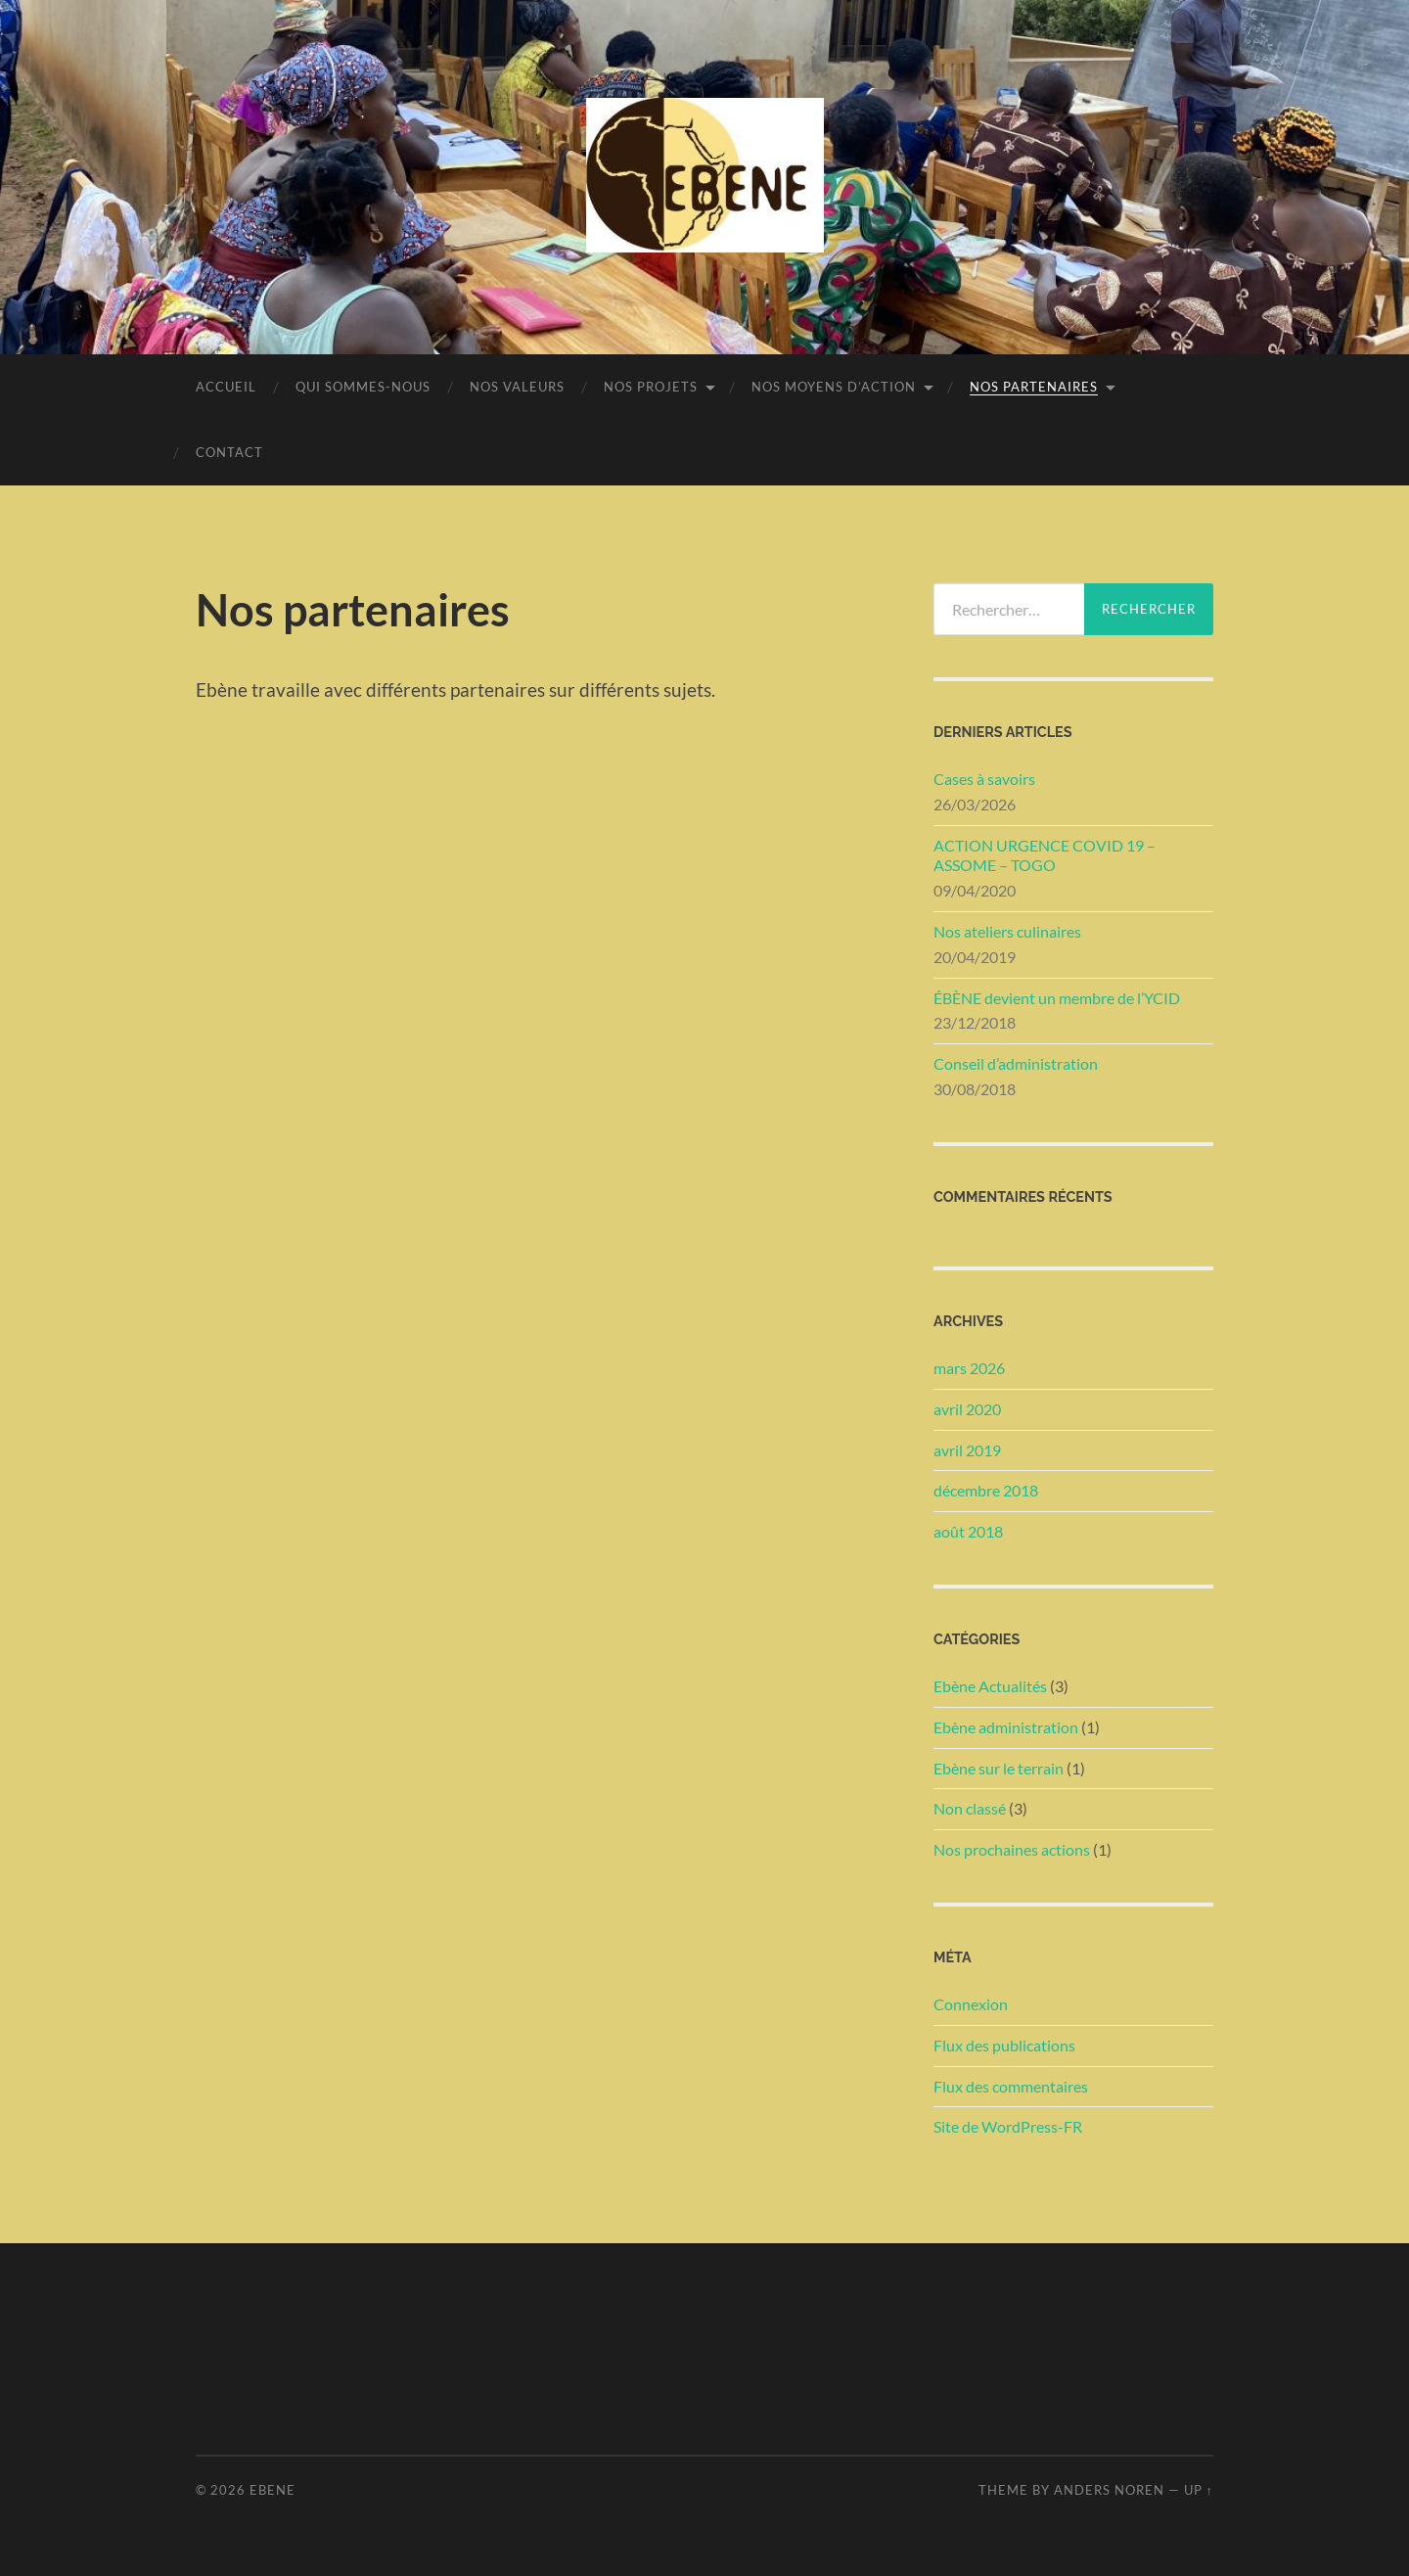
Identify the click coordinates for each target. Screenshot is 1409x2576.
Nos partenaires (1034, 386)
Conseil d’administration (1015, 1063)
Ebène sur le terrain (998, 1768)
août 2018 (968, 1531)
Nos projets (651, 386)
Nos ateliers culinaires (1007, 931)
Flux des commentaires (1010, 2086)
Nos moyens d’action (833, 386)
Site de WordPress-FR (1007, 2126)
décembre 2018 (985, 1490)
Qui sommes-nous (363, 386)
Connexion (970, 2004)
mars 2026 (969, 1367)
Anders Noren (1109, 2490)
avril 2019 (967, 1450)
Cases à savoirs (984, 778)
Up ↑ (1198, 2490)
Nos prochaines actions (1011, 1849)
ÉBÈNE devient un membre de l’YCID (1056, 998)
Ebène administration (1005, 1727)
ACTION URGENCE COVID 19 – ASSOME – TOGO (1044, 855)
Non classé (969, 1808)
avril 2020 (967, 1409)
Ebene (272, 2490)
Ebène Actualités (990, 1686)
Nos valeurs (517, 386)
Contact (229, 452)
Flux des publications (1004, 2045)
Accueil (226, 386)
